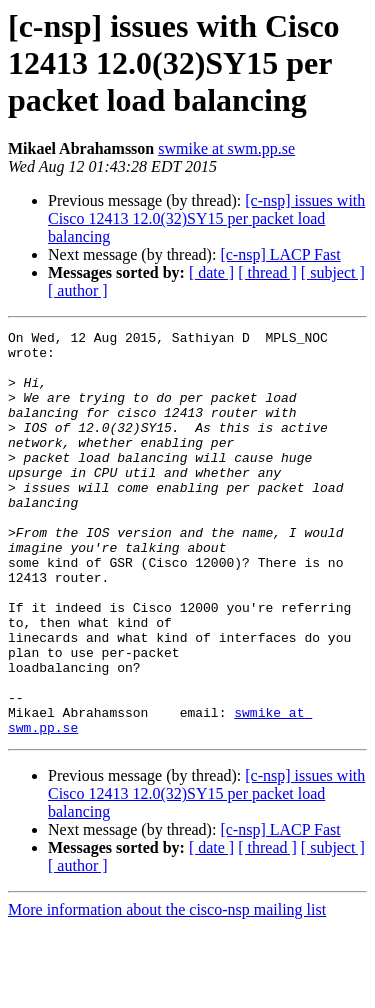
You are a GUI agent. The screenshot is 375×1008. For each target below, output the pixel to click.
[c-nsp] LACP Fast (280, 254)
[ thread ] (267, 272)
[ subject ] (333, 272)
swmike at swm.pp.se (226, 148)
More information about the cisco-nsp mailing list (167, 990)
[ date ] (211, 272)
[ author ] (78, 290)
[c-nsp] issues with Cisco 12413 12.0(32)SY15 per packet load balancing (206, 218)
